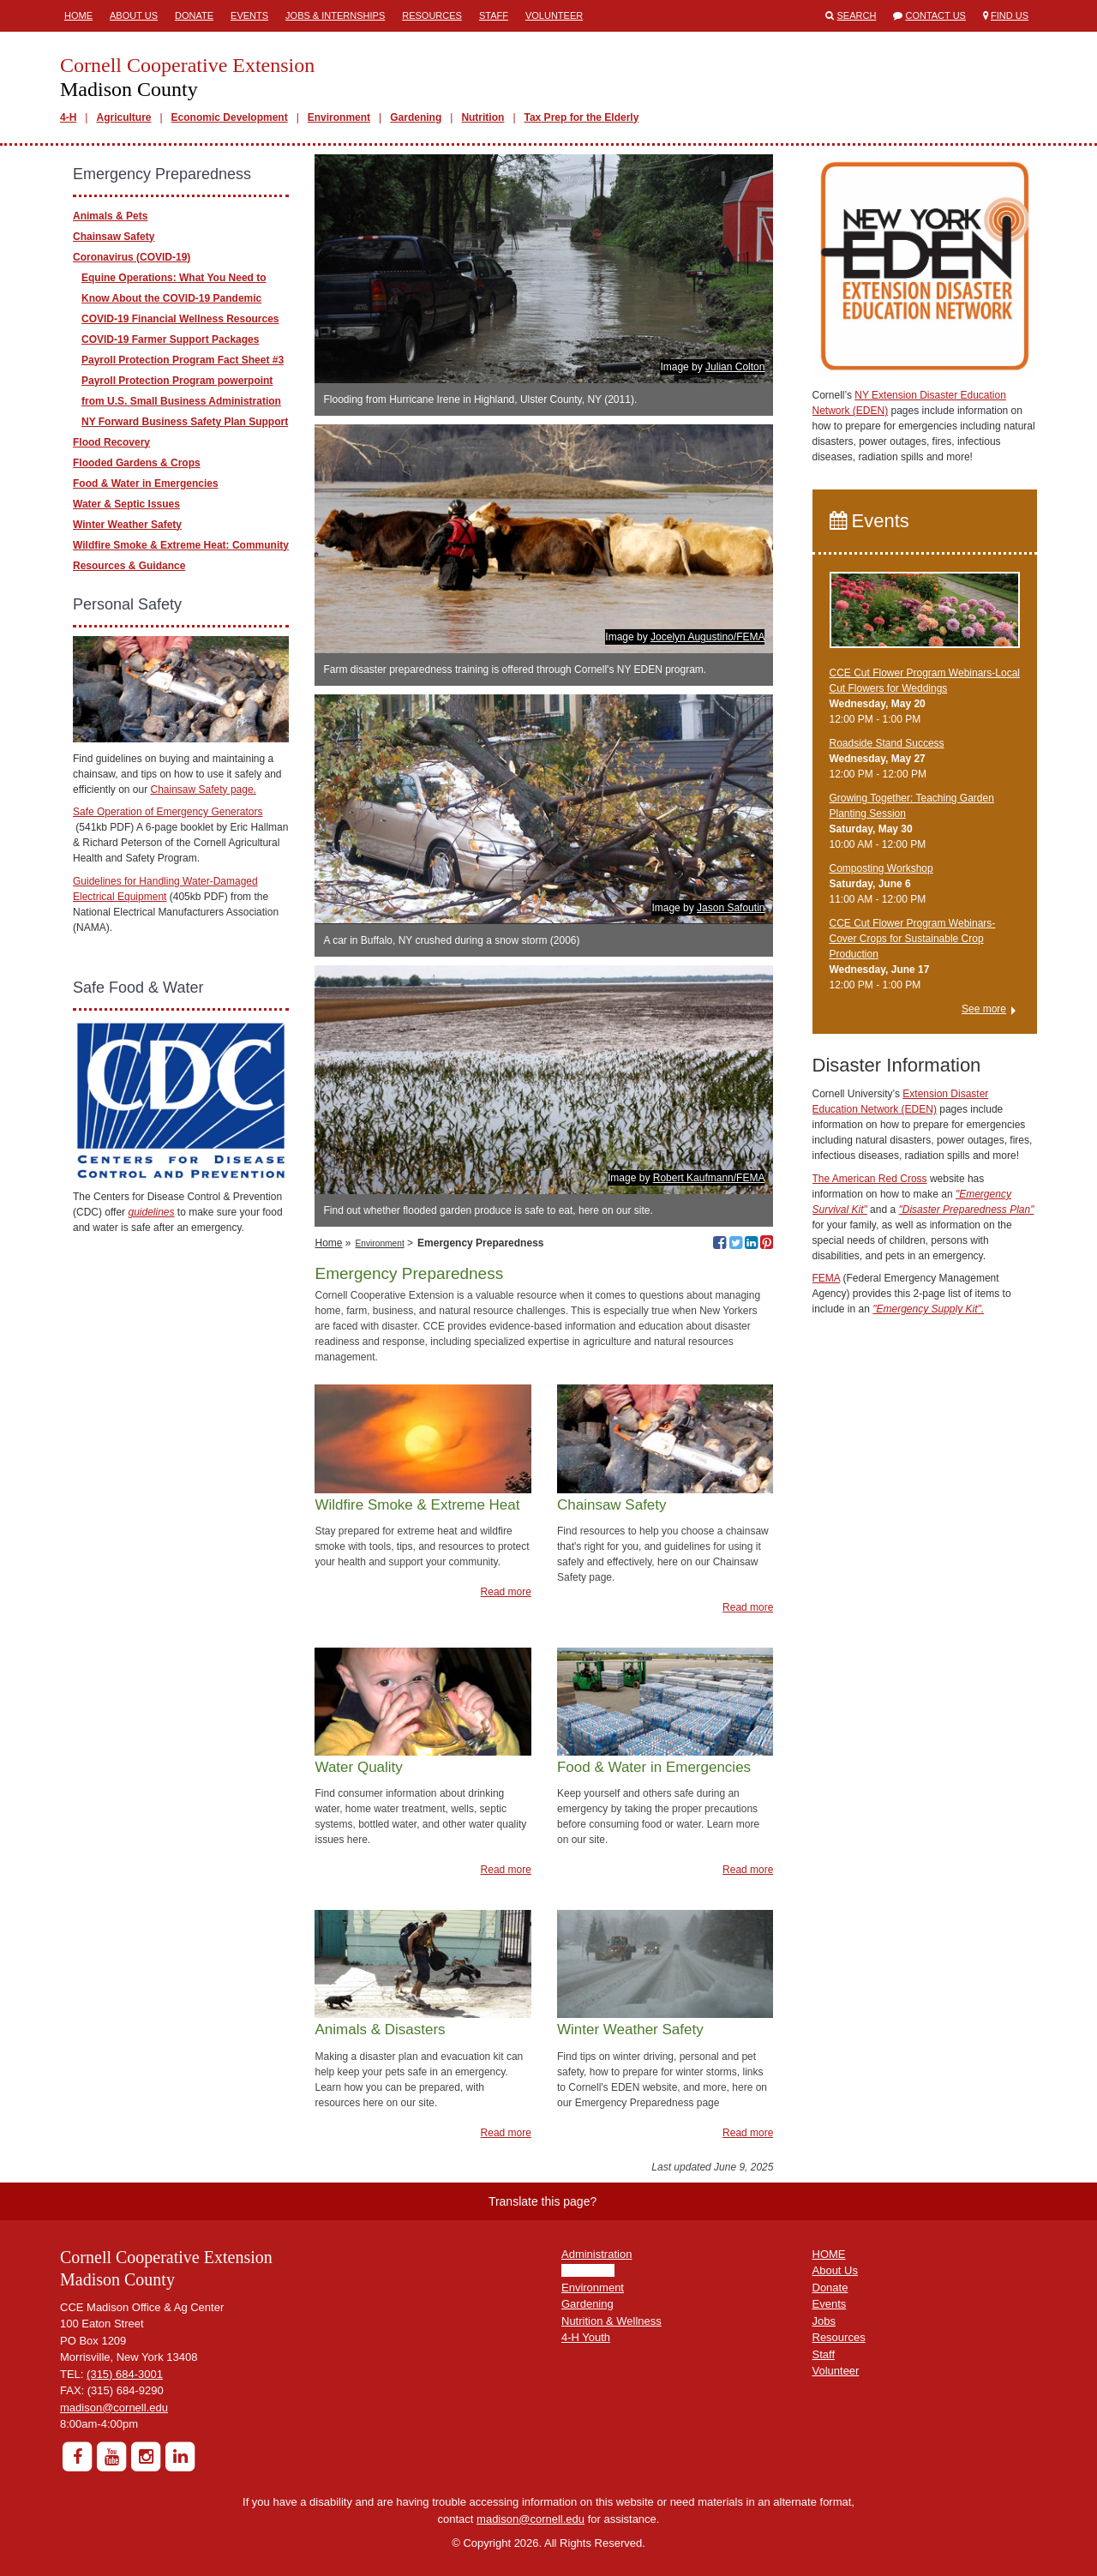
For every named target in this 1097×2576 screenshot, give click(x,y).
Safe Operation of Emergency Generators (167, 812)
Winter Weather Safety (127, 525)
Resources (432, 15)
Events (249, 15)
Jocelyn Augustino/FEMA (707, 637)
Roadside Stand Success (887, 743)
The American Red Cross (869, 1179)
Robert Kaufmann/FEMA (709, 1178)
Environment (339, 117)
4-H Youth (585, 2337)
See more (984, 1009)
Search (857, 15)
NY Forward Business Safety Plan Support (184, 422)
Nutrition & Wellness (611, 2321)
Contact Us (935, 15)
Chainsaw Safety (113, 237)
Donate (194, 15)
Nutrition (482, 117)
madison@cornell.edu (114, 2407)
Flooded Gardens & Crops (137, 463)
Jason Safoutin (730, 908)
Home (78, 15)
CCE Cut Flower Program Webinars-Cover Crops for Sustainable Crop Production (913, 938)
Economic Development (229, 117)
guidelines (151, 1212)
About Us (134, 15)
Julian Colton (734, 367)
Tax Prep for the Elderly (582, 117)
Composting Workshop (881, 868)
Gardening (415, 117)
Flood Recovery (111, 442)
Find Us (1009, 15)
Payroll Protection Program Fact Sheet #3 (182, 360)
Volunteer (554, 15)
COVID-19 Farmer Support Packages (170, 339)
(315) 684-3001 (125, 2374)
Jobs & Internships (335, 15)
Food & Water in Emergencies (146, 483)
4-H (68, 117)
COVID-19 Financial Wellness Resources (180, 319)
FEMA (826, 1278)
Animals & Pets (110, 216)
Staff (493, 15)
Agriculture (123, 117)
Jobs (824, 2321)
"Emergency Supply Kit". (928, 1309)
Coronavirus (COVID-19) (131, 257)
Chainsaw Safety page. (203, 790)
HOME (829, 2254)
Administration (596, 2254)
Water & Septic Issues (126, 504)
